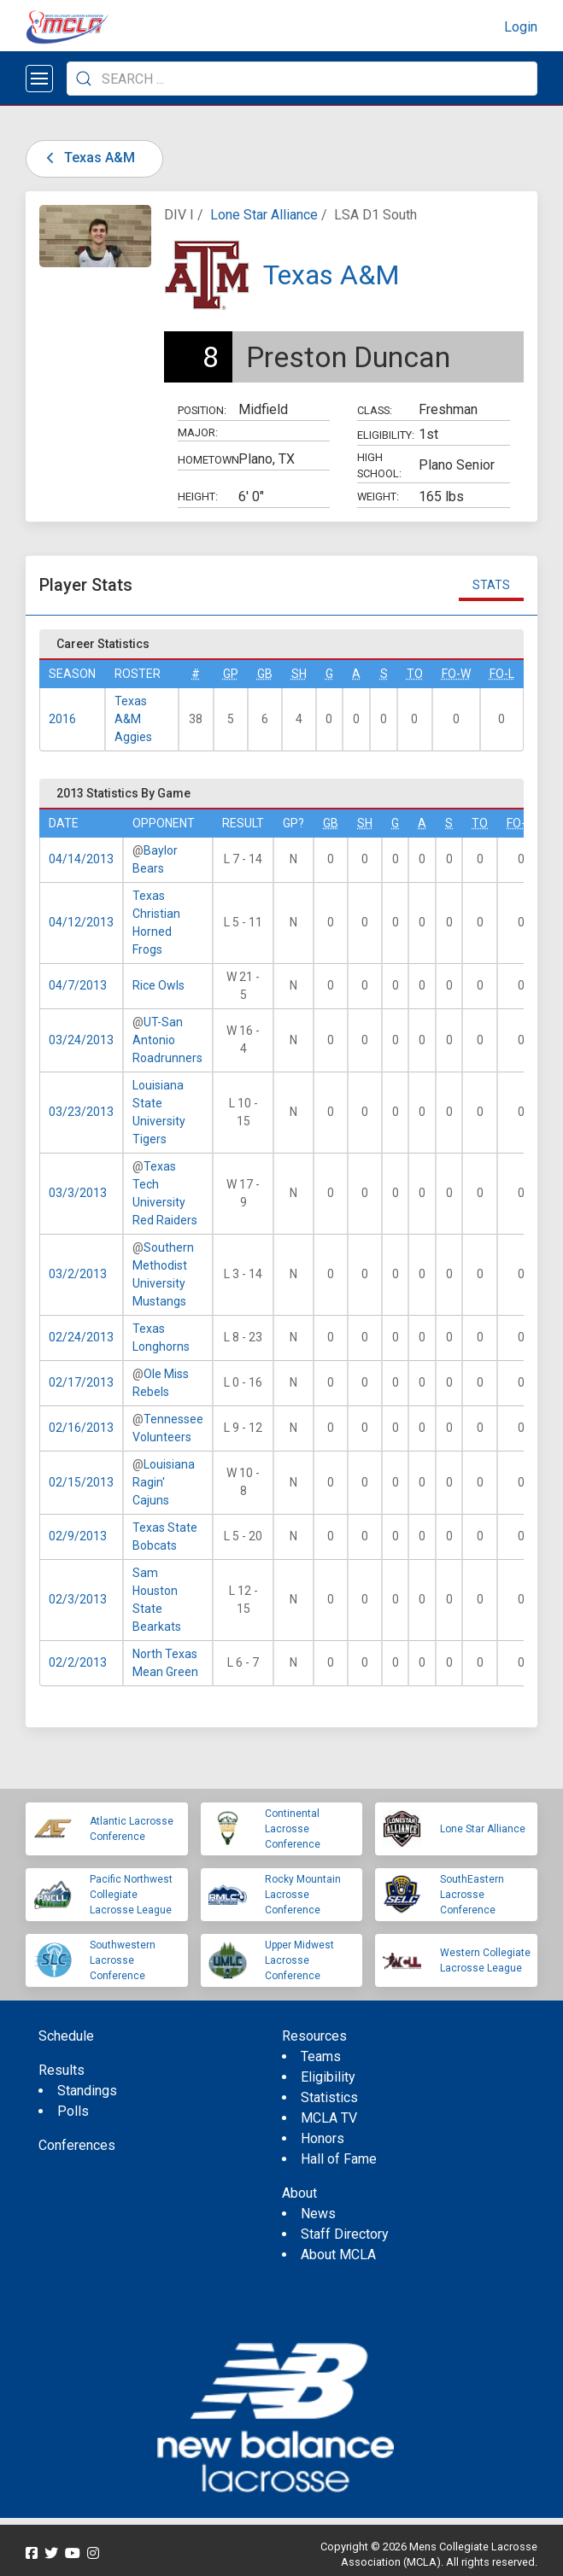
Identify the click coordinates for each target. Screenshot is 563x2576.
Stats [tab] (491, 585)
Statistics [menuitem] (329, 2097)
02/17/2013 (81, 1382)
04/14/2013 (81, 859)
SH (299, 674)
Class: (374, 410)
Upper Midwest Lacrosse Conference (299, 1960)
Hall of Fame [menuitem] (339, 2159)
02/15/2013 (81, 1482)
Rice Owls (158, 985)
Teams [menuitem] (321, 2056)
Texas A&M (87, 157)
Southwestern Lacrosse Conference (122, 1960)
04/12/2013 (81, 922)
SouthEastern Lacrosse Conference (472, 1894)
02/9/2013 (78, 1536)
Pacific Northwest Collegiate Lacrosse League (131, 1894)
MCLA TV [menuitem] (329, 2118)
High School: (379, 465)
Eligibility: (385, 435)
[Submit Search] (84, 78)
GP (230, 674)
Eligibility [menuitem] (328, 2077)
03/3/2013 (78, 1193)
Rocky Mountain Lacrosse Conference (303, 1894)
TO (415, 674)
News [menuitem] (318, 2213)
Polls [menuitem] (73, 2111)
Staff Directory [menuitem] (345, 2234)
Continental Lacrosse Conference (292, 1829)
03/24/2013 (81, 1040)
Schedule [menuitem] (66, 2036)
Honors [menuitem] (322, 2138)
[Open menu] (39, 78)
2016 (62, 719)
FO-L (502, 674)
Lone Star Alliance (264, 215)
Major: (198, 432)
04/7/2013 (78, 985)
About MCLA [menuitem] (338, 2254)
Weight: (378, 496)
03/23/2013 (81, 1112)
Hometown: (208, 459)
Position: (202, 410)
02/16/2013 (81, 1427)
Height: (198, 496)
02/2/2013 (78, 1662)
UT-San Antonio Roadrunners (167, 1040)
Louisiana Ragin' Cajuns (163, 1482)
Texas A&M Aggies (133, 719)
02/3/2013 (78, 1599)
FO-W (456, 674)
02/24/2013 (81, 1337)
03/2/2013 (78, 1274)
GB (265, 674)
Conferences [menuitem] (76, 2145)
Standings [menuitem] (87, 2090)
